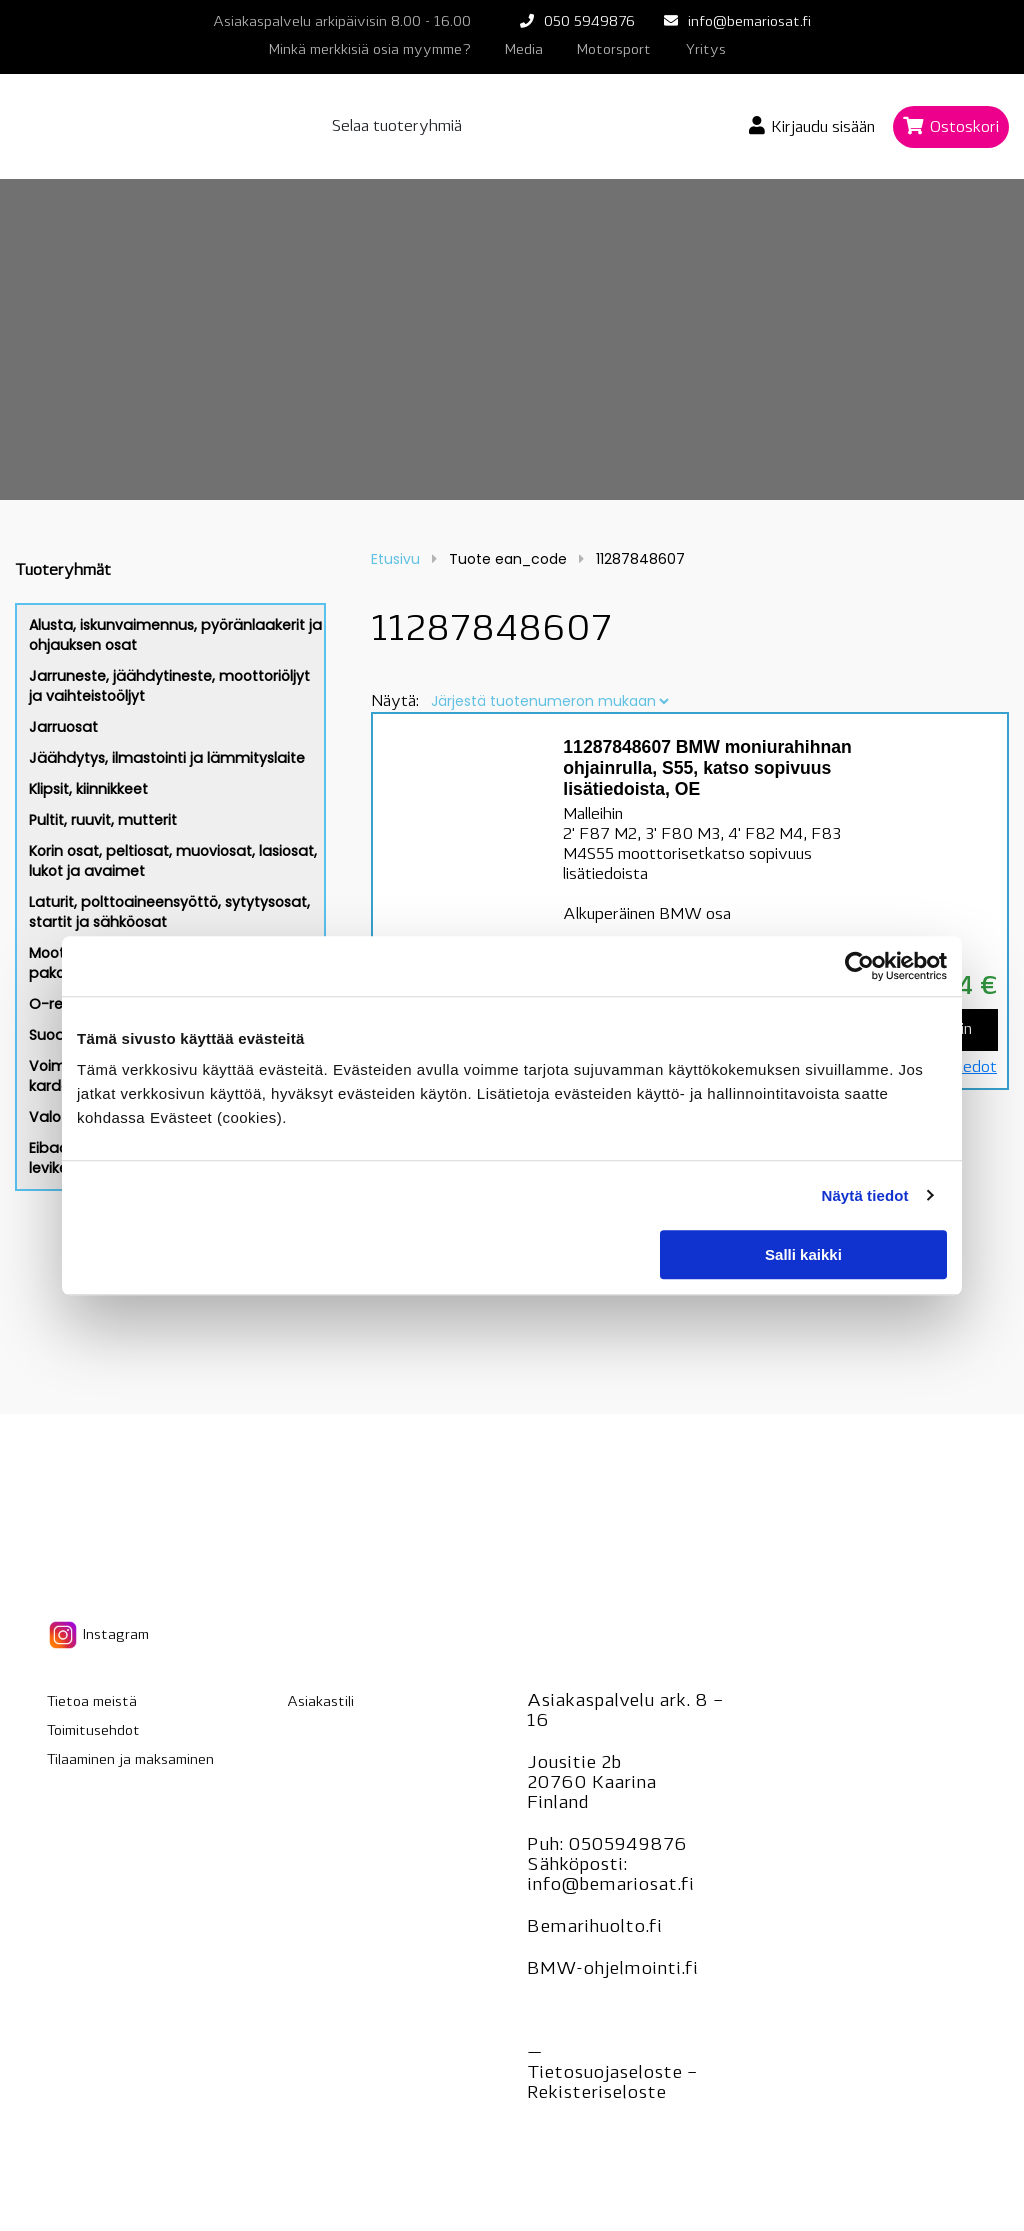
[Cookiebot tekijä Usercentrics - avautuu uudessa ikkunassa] (859, 966)
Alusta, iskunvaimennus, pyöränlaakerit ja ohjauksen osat (175, 635)
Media (524, 50)
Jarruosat (63, 727)
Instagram (98, 1635)
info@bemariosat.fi (749, 22)
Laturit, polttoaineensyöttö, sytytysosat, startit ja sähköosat (169, 912)
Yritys (705, 50)
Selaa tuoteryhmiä (397, 127)
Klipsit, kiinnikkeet (88, 789)
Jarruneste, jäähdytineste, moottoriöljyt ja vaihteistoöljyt (169, 686)
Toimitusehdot (93, 1731)
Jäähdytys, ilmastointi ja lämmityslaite (167, 758)
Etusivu (395, 559)
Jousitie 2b (574, 1763)
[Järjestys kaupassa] (549, 701)
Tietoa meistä (92, 1702)
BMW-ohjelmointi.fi (612, 1969)
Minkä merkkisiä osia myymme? (370, 50)
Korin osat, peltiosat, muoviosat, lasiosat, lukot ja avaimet (173, 861)
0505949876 (627, 1845)
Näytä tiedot (865, 1195)
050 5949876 (589, 22)
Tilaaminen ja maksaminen (130, 1760)
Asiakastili (320, 1702)
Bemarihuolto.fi (594, 1927)
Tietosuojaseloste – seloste (612, 2083)
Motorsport (614, 50)
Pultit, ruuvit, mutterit (103, 820)
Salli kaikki (803, 1254)
